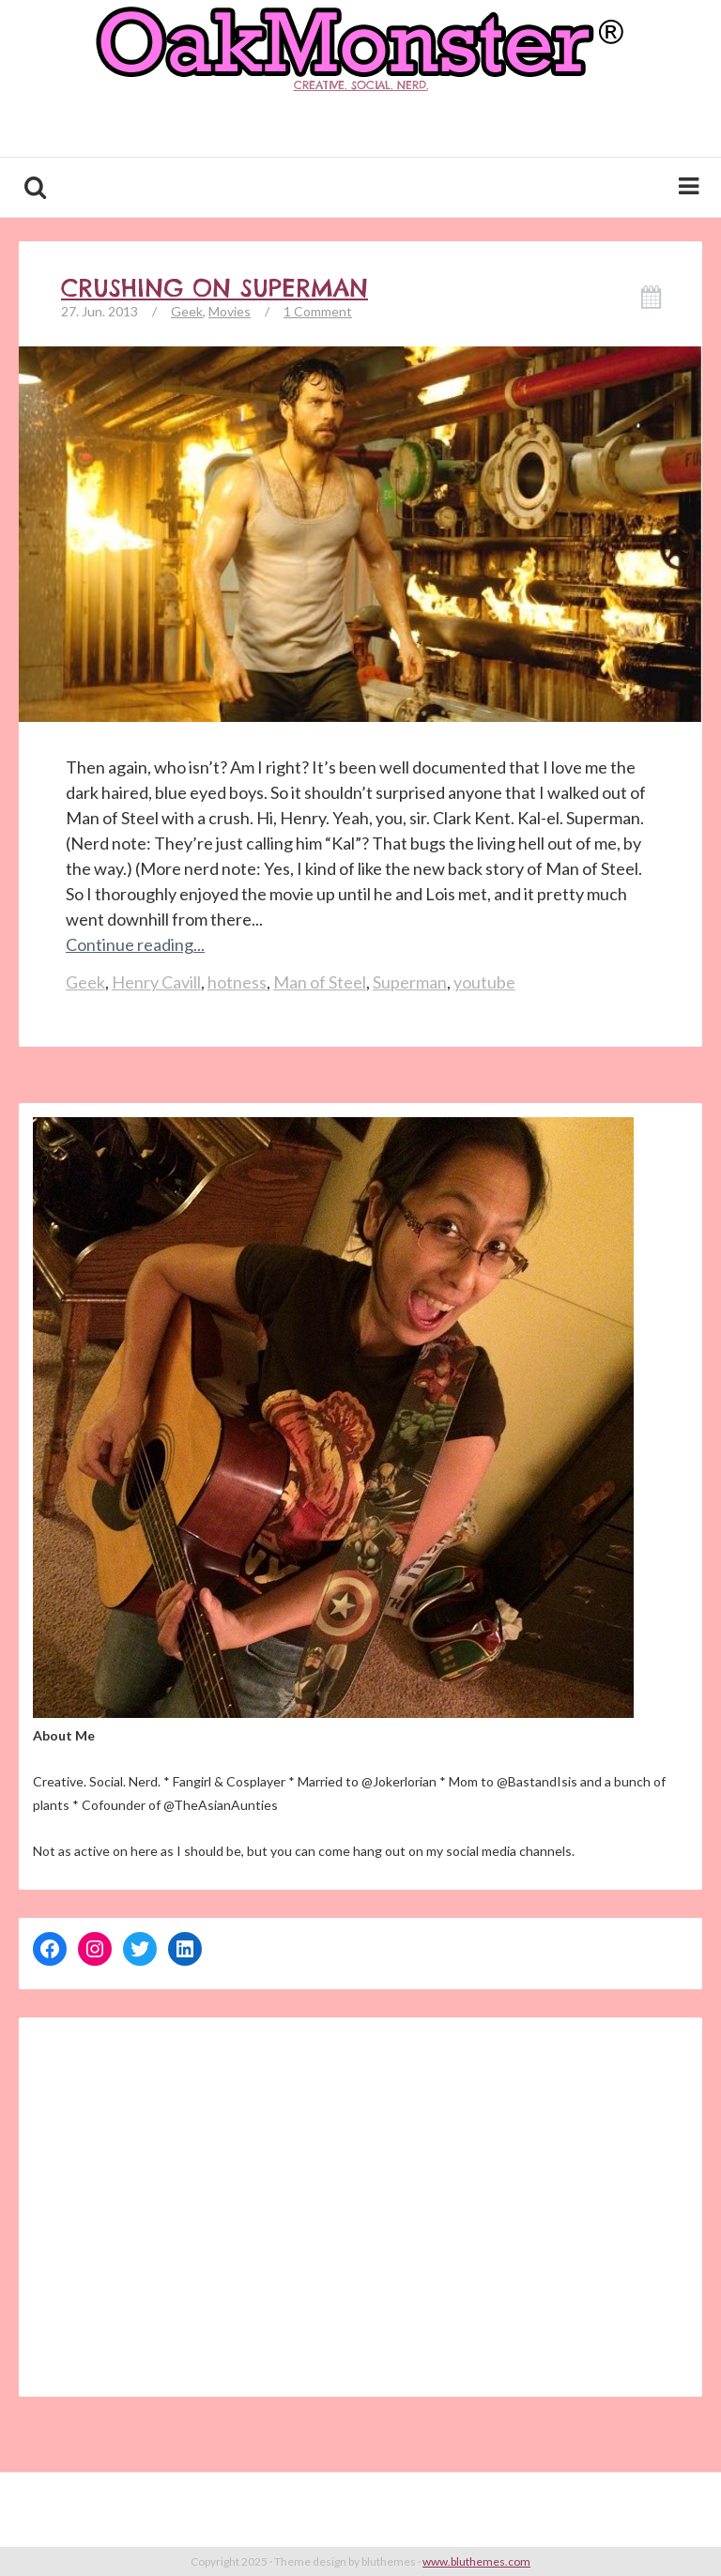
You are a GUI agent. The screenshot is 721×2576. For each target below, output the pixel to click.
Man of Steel (319, 982)
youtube (484, 982)
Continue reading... (135, 944)
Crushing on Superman (214, 288)
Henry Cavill (156, 982)
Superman (410, 982)
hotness (237, 982)
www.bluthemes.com (476, 2561)
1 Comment (318, 311)
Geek (187, 311)
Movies (229, 311)
